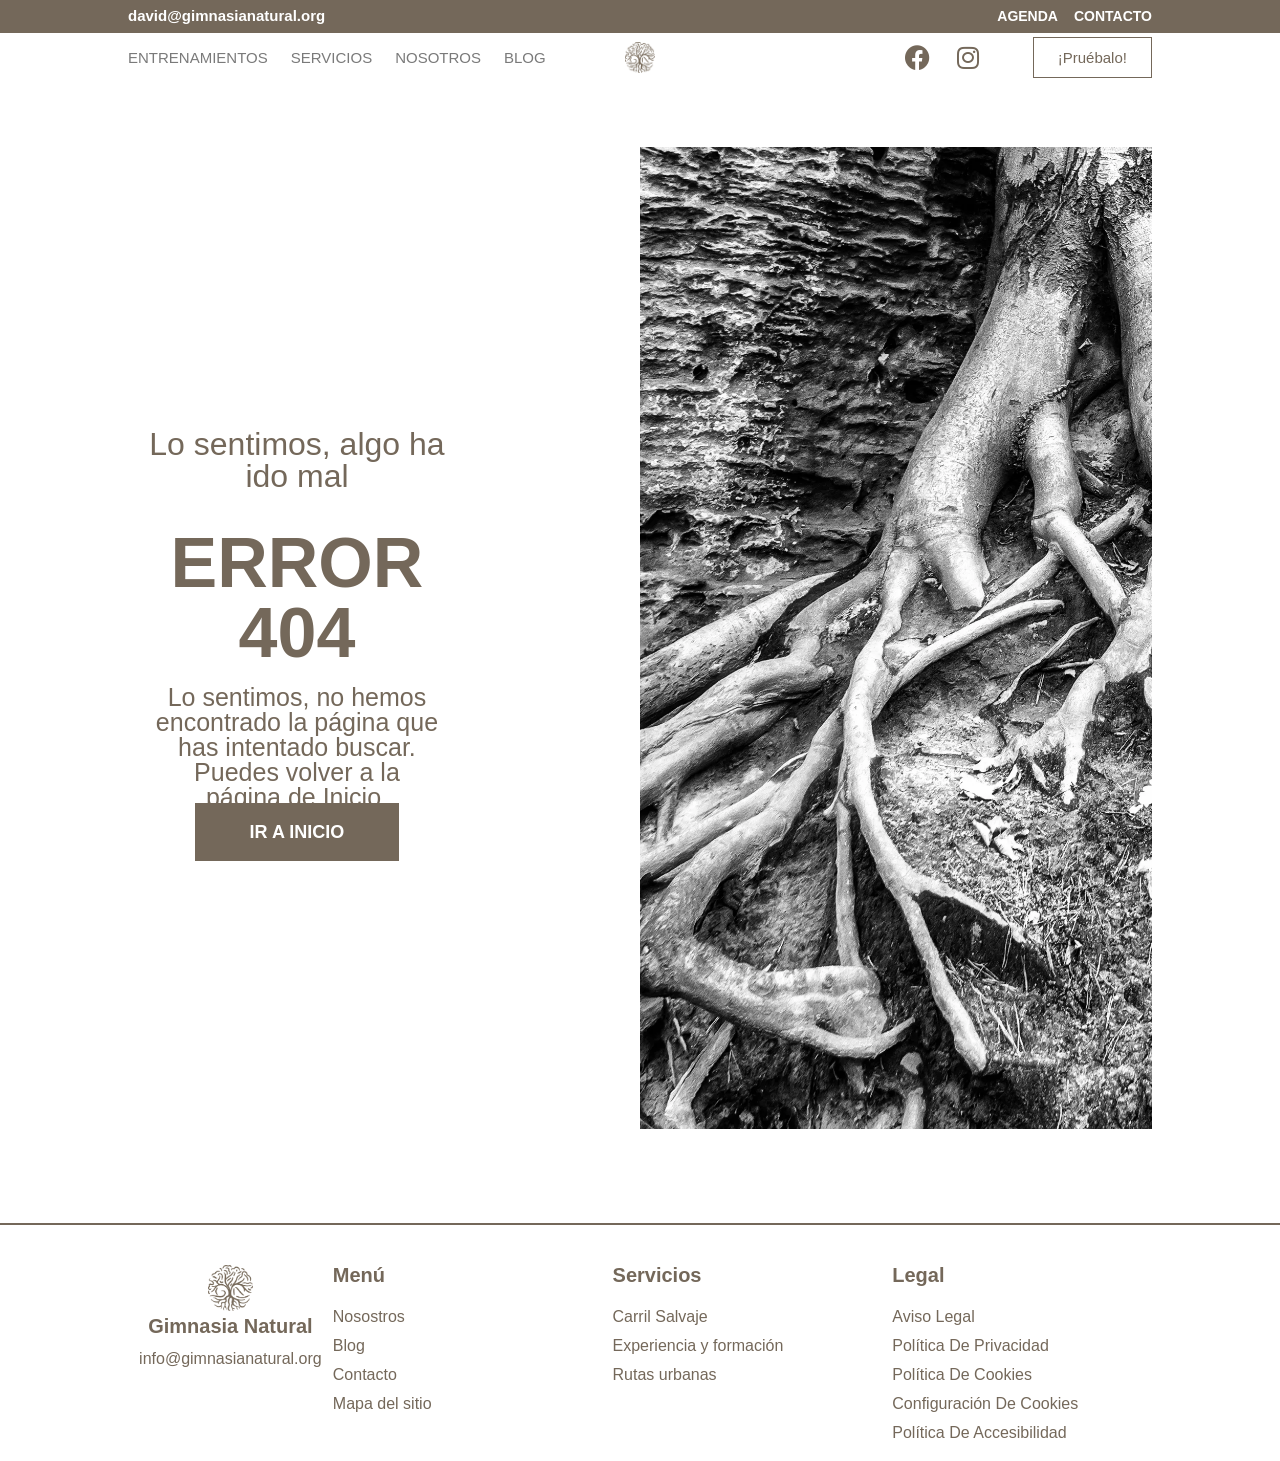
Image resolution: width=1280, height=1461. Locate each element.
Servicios (331, 57)
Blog (525, 57)
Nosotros (438, 57)
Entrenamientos (198, 57)
